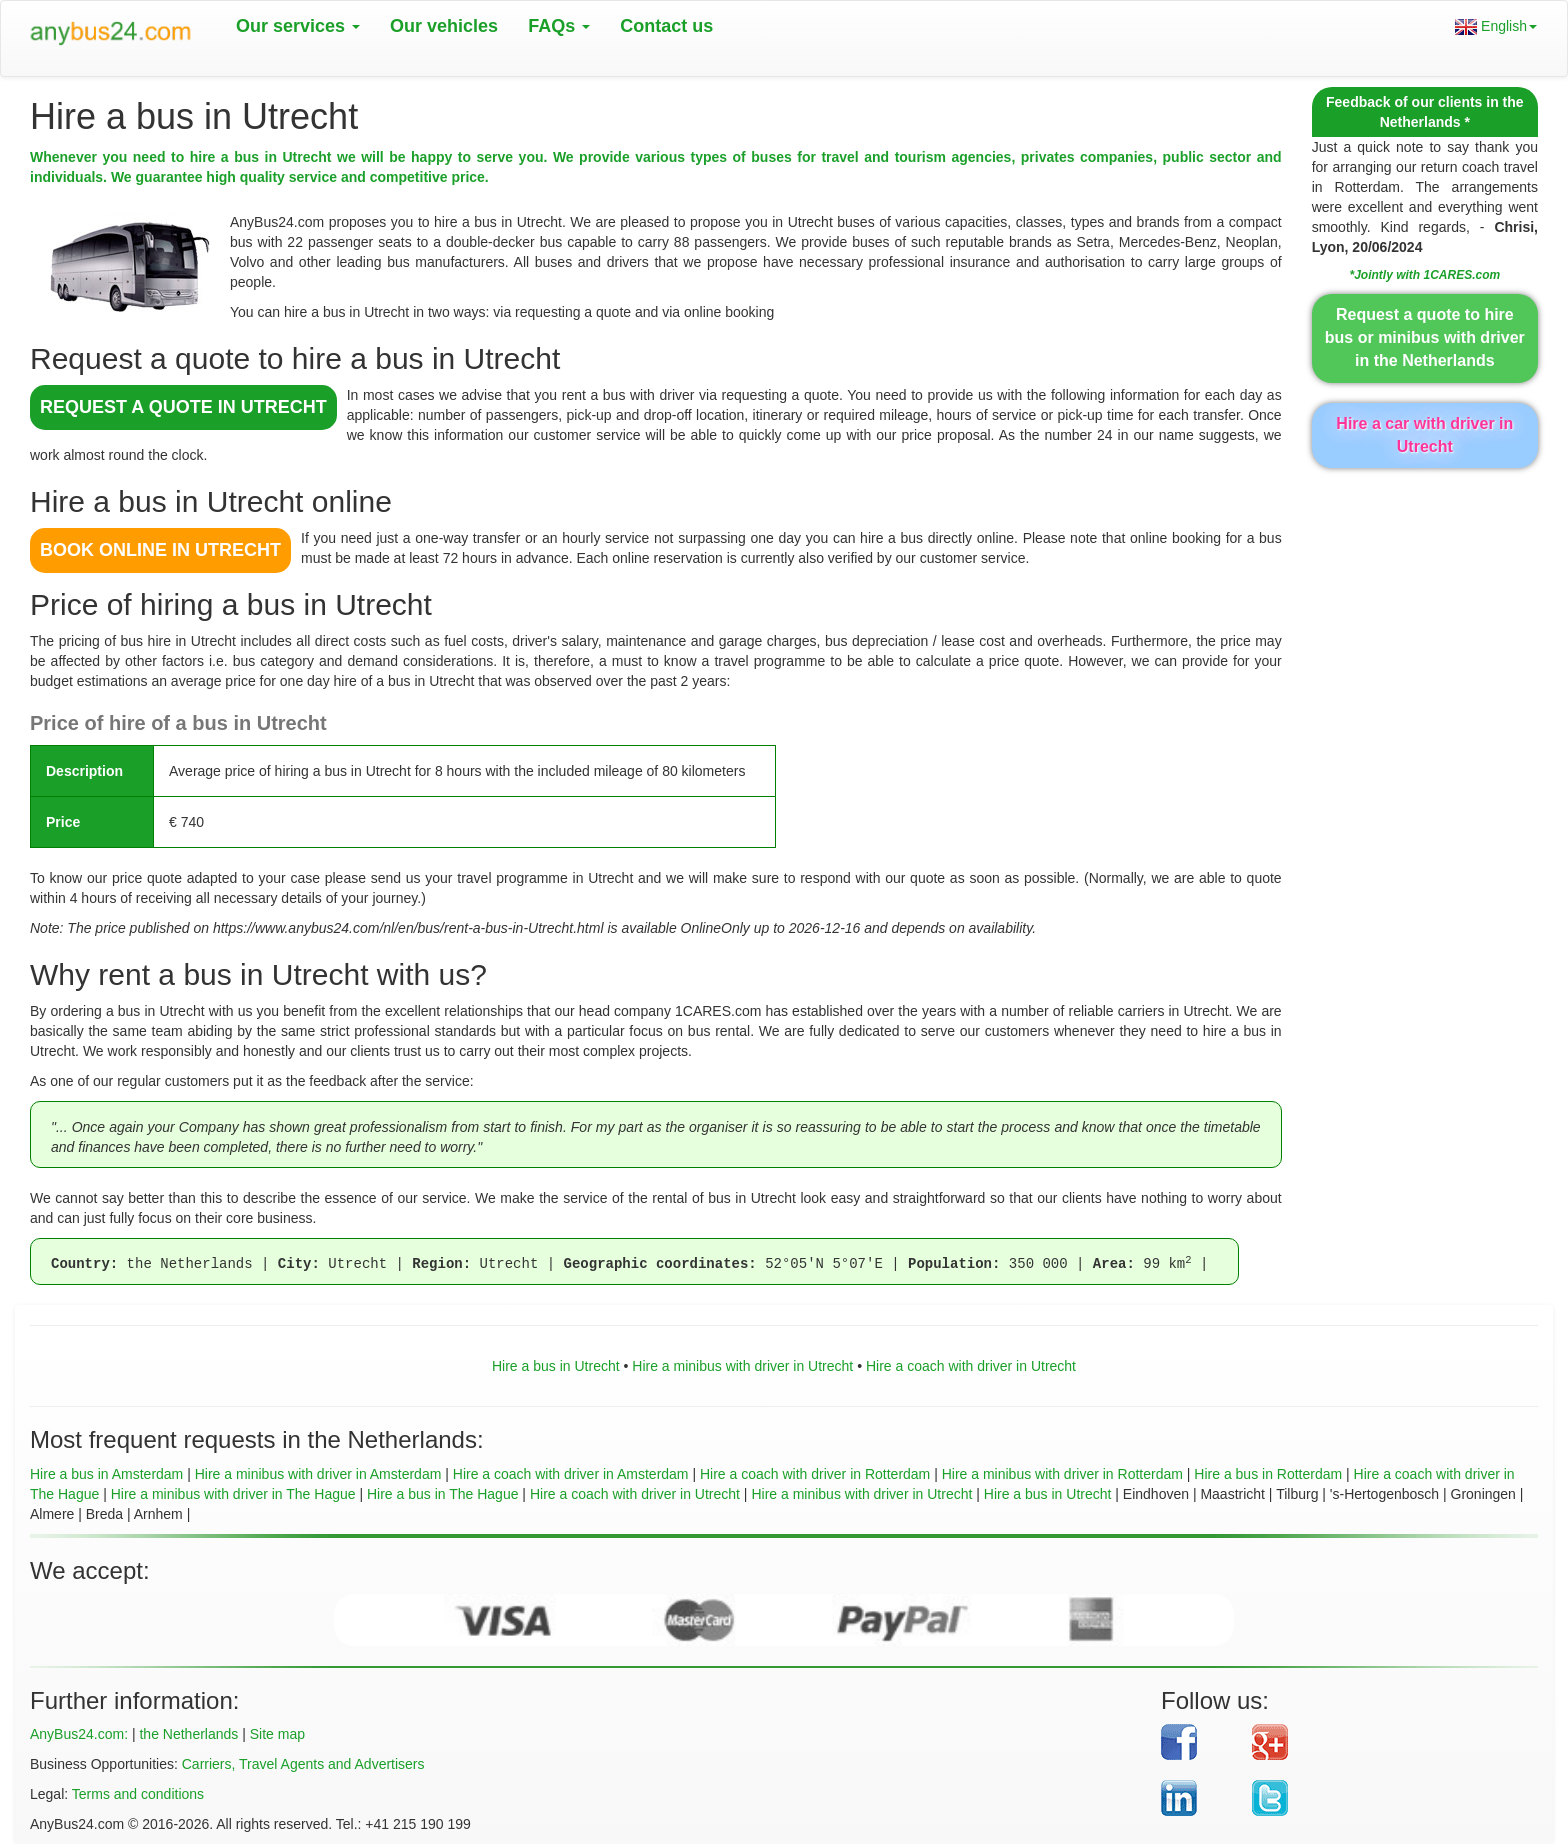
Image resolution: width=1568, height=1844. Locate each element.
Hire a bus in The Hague (443, 1494)
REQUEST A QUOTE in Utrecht (183, 407)
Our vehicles (444, 26)
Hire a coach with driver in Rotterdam (815, 1474)
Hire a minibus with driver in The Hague (233, 1494)
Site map (277, 1734)
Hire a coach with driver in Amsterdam (571, 1474)
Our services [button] (298, 26)
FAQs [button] (559, 26)
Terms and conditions (138, 1794)
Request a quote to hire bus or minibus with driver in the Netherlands (1425, 337)
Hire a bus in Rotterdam (1268, 1474)
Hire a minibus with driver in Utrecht (742, 1366)
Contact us (666, 26)
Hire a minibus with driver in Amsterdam (318, 1474)
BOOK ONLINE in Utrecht (160, 550)
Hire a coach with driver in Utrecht (971, 1366)
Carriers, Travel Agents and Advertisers (303, 1764)
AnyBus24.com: (79, 1734)
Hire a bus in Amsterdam (106, 1474)
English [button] (1496, 26)
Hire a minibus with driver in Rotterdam (1062, 1474)
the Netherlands (188, 1734)
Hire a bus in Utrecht (556, 1366)
